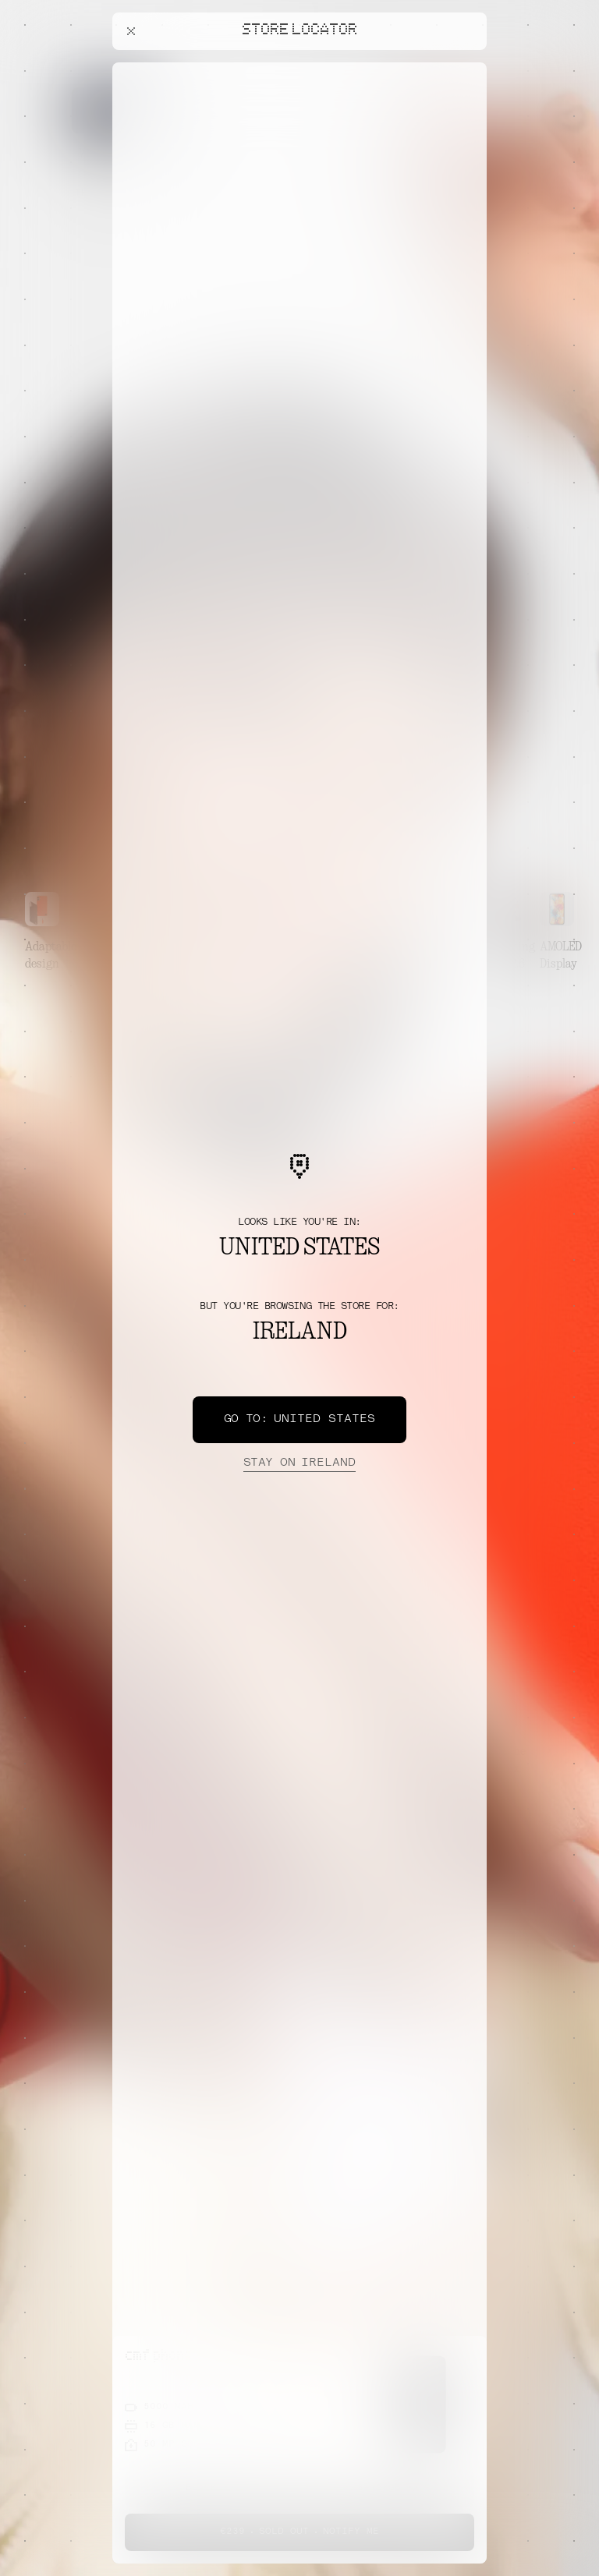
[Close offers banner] (468, 66)
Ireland (299, 1463)
